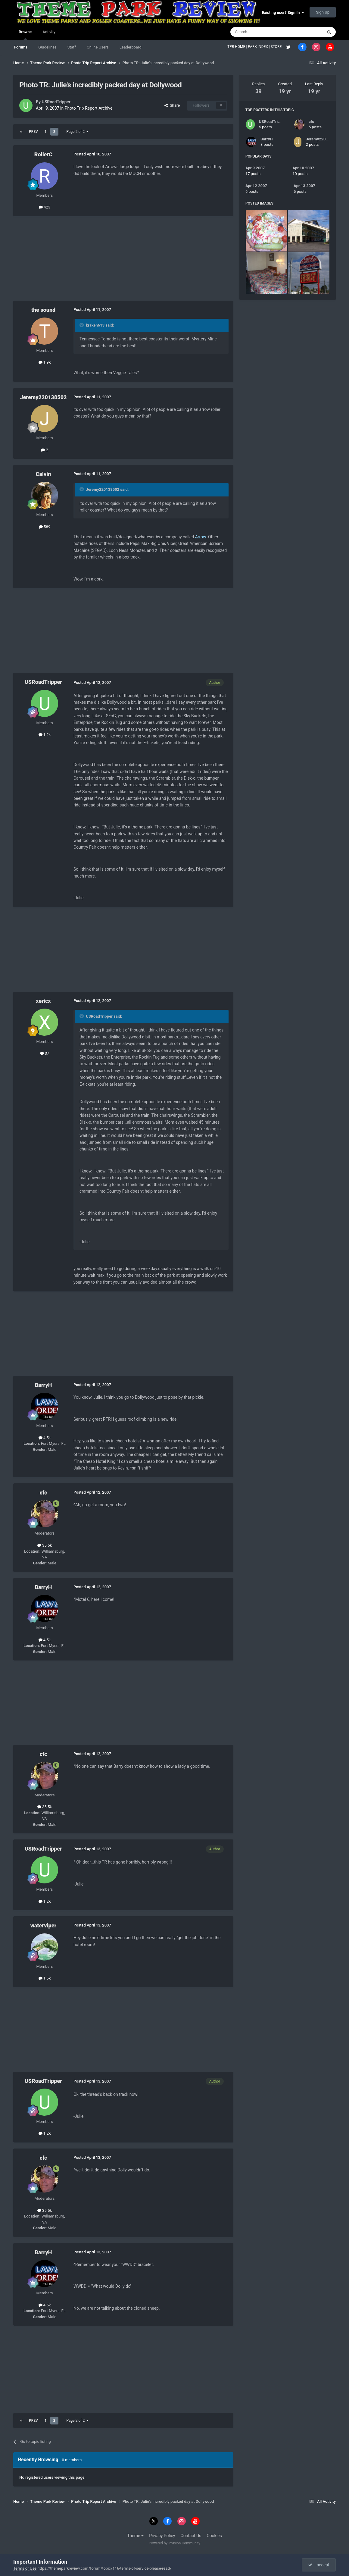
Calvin (43, 474)
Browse (25, 35)
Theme (135, 2535)
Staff (71, 47)
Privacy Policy (162, 2535)
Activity (48, 32)
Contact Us (191, 2535)
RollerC (43, 154)
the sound (43, 310)
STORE (277, 47)
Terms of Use (24, 2568)
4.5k (45, 1437)
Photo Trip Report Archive (89, 108)
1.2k (45, 734)
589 (44, 526)
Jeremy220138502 (43, 397)
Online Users (98, 47)
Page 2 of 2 (78, 132)
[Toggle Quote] (82, 325)
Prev (33, 132)
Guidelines (47, 47)
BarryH (43, 1385)
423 (44, 207)
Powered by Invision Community (174, 2543)
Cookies (214, 2535)
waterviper (43, 1925)
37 (44, 1053)
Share (172, 105)
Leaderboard (131, 47)
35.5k (44, 1545)
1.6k (45, 1978)
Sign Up (322, 12)
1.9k (45, 362)
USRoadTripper (56, 101)
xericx (43, 1001)
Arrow (200, 536)
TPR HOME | (237, 47)
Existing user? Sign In (283, 12)
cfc (43, 1492)
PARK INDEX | (259, 47)
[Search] (262, 32)
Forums (20, 47)
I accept (318, 2564)
